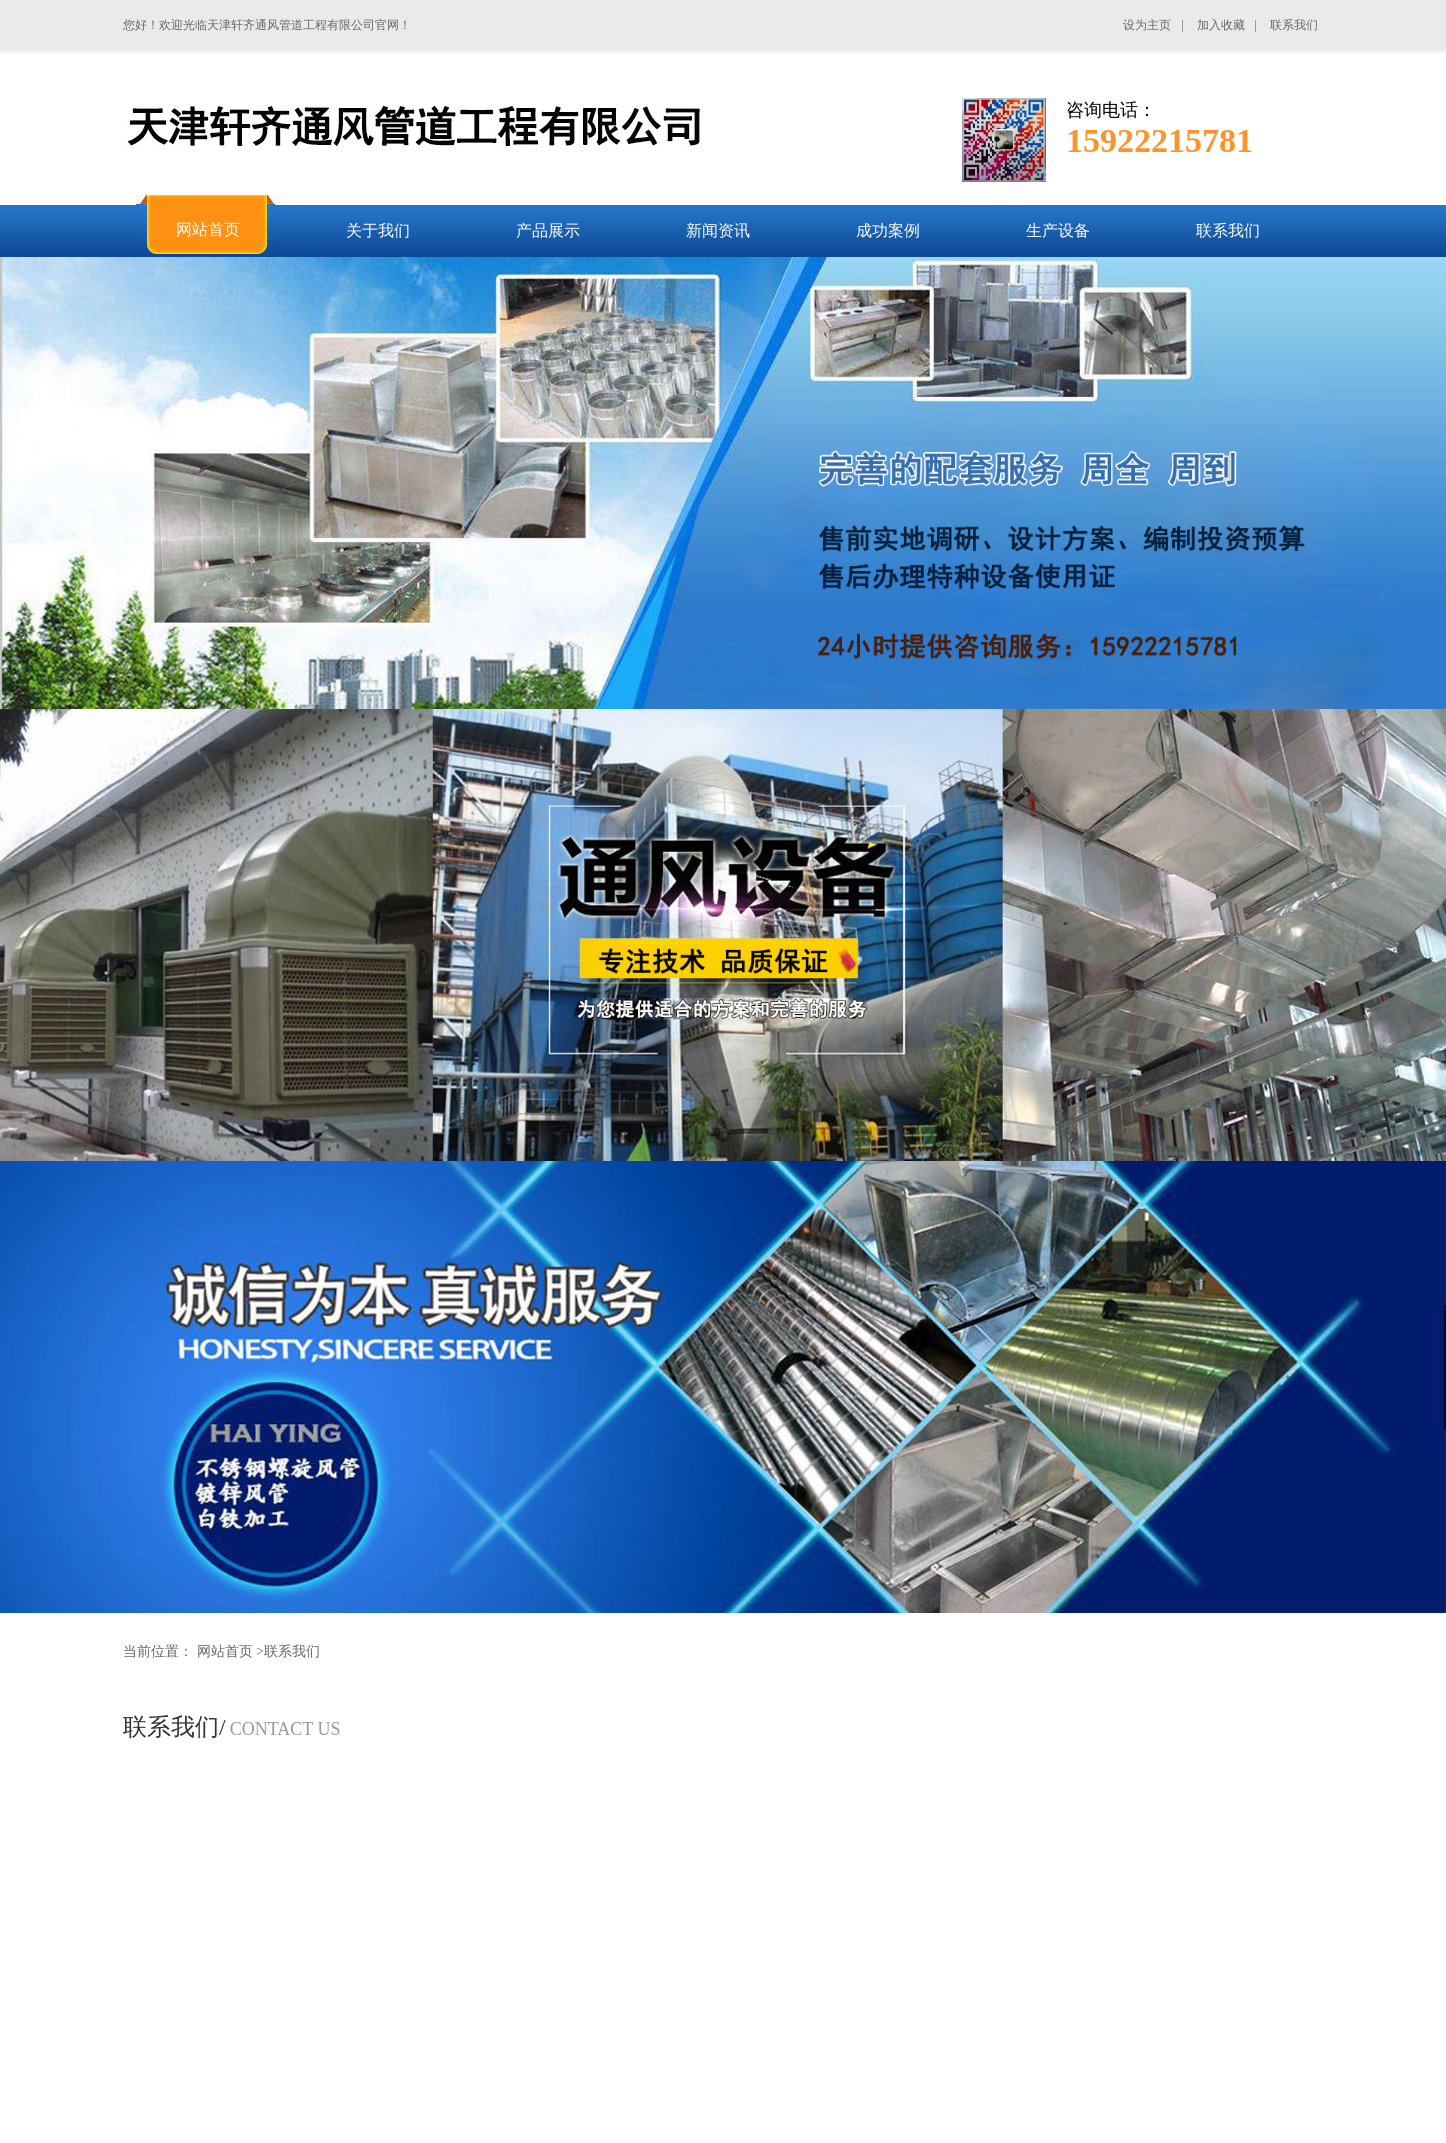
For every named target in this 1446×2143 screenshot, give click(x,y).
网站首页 (225, 1651)
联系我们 (292, 1651)
